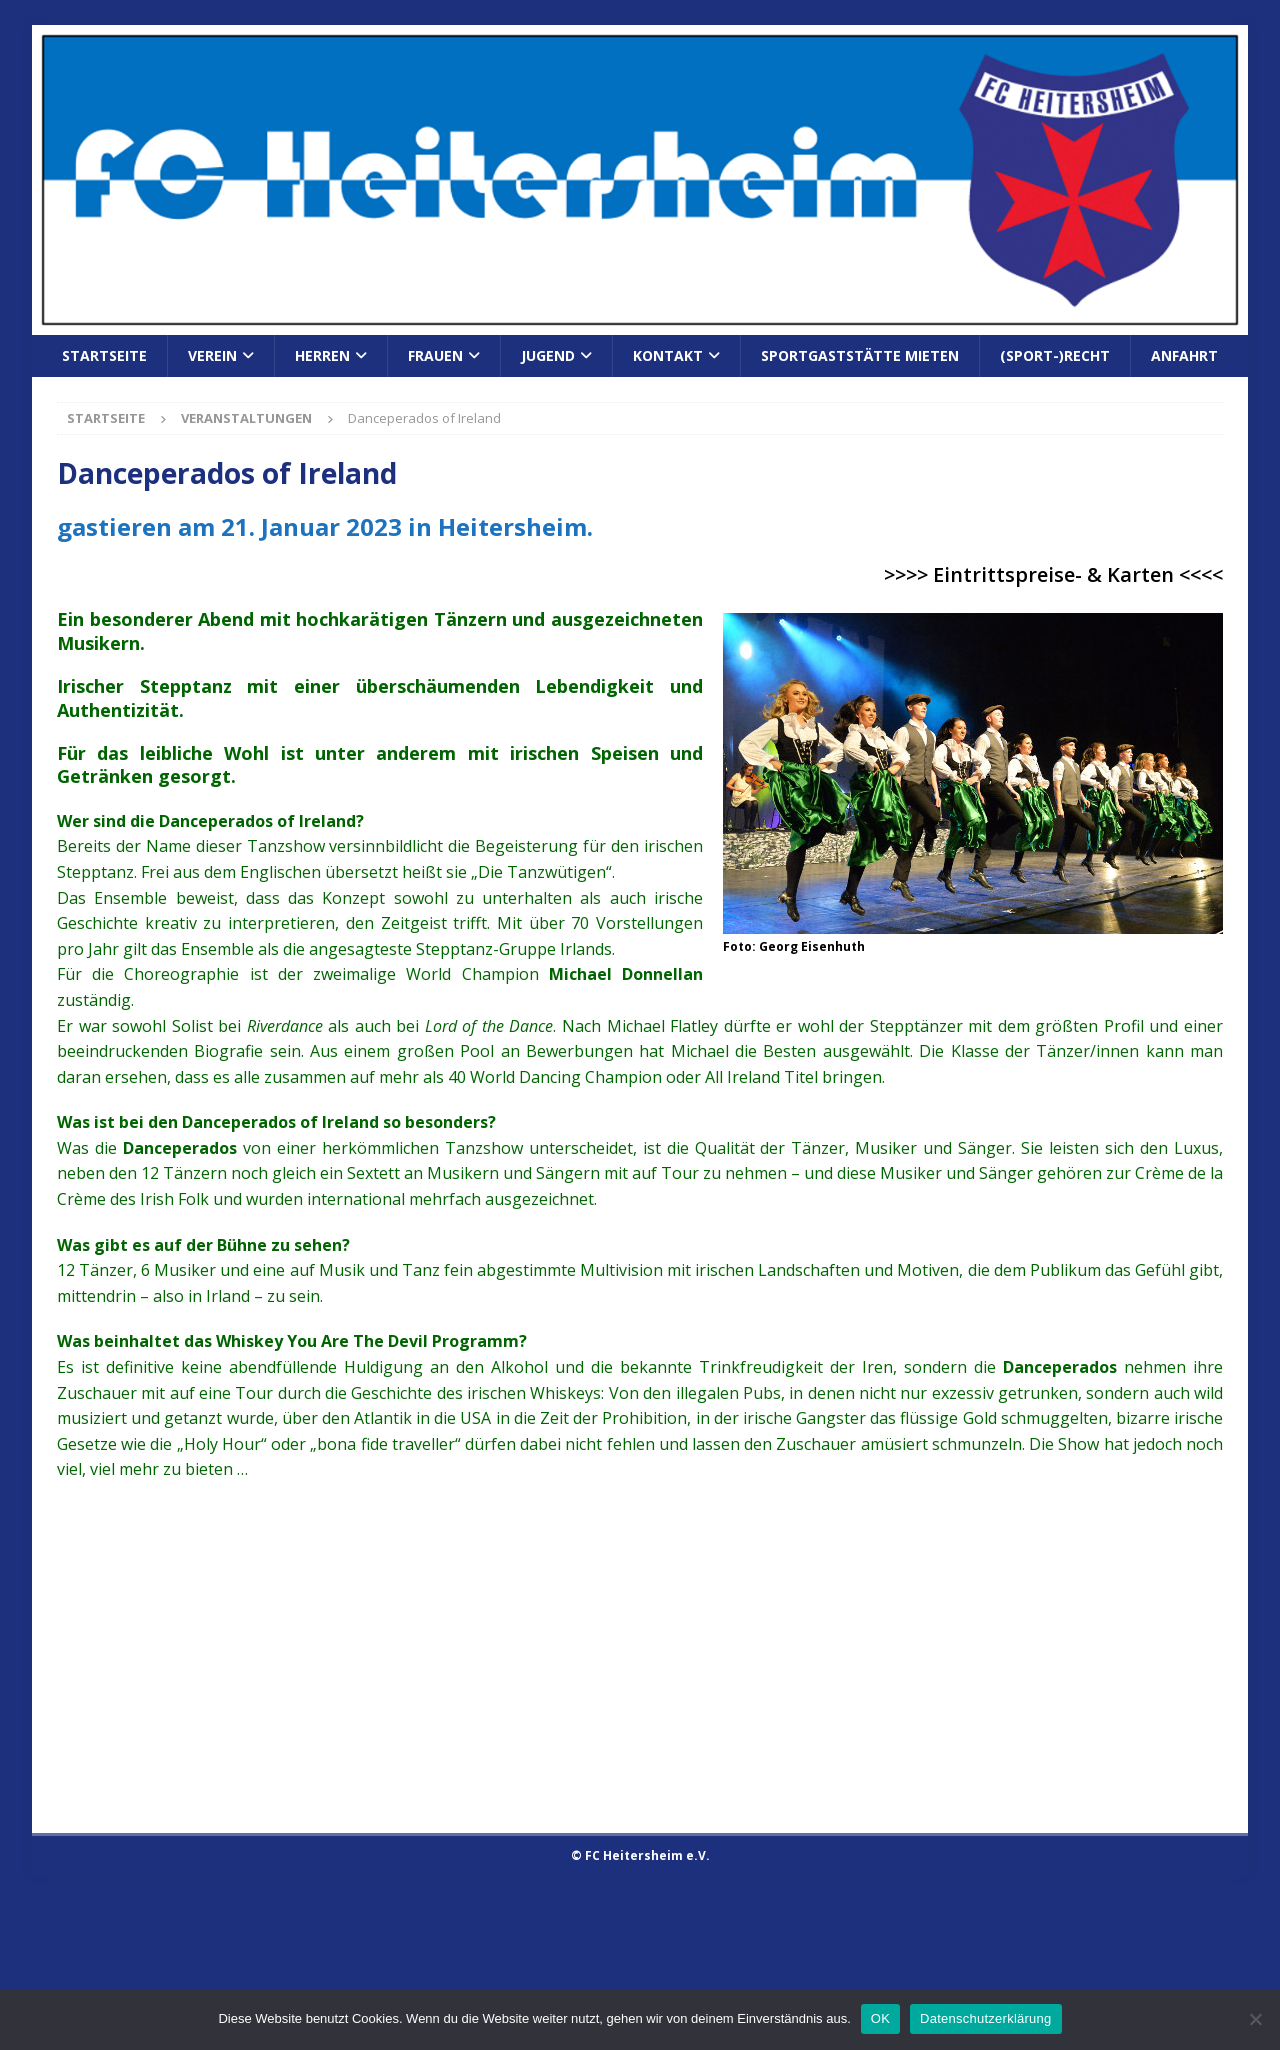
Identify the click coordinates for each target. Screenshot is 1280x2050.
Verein (212, 355)
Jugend (548, 355)
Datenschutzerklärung (985, 2018)
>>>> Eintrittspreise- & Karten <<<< (1053, 574)
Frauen (435, 355)
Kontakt (668, 355)
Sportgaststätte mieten (860, 355)
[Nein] (1255, 2019)
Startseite (104, 355)
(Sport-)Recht (1055, 355)
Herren (322, 355)
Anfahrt (1184, 355)
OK (880, 2018)
